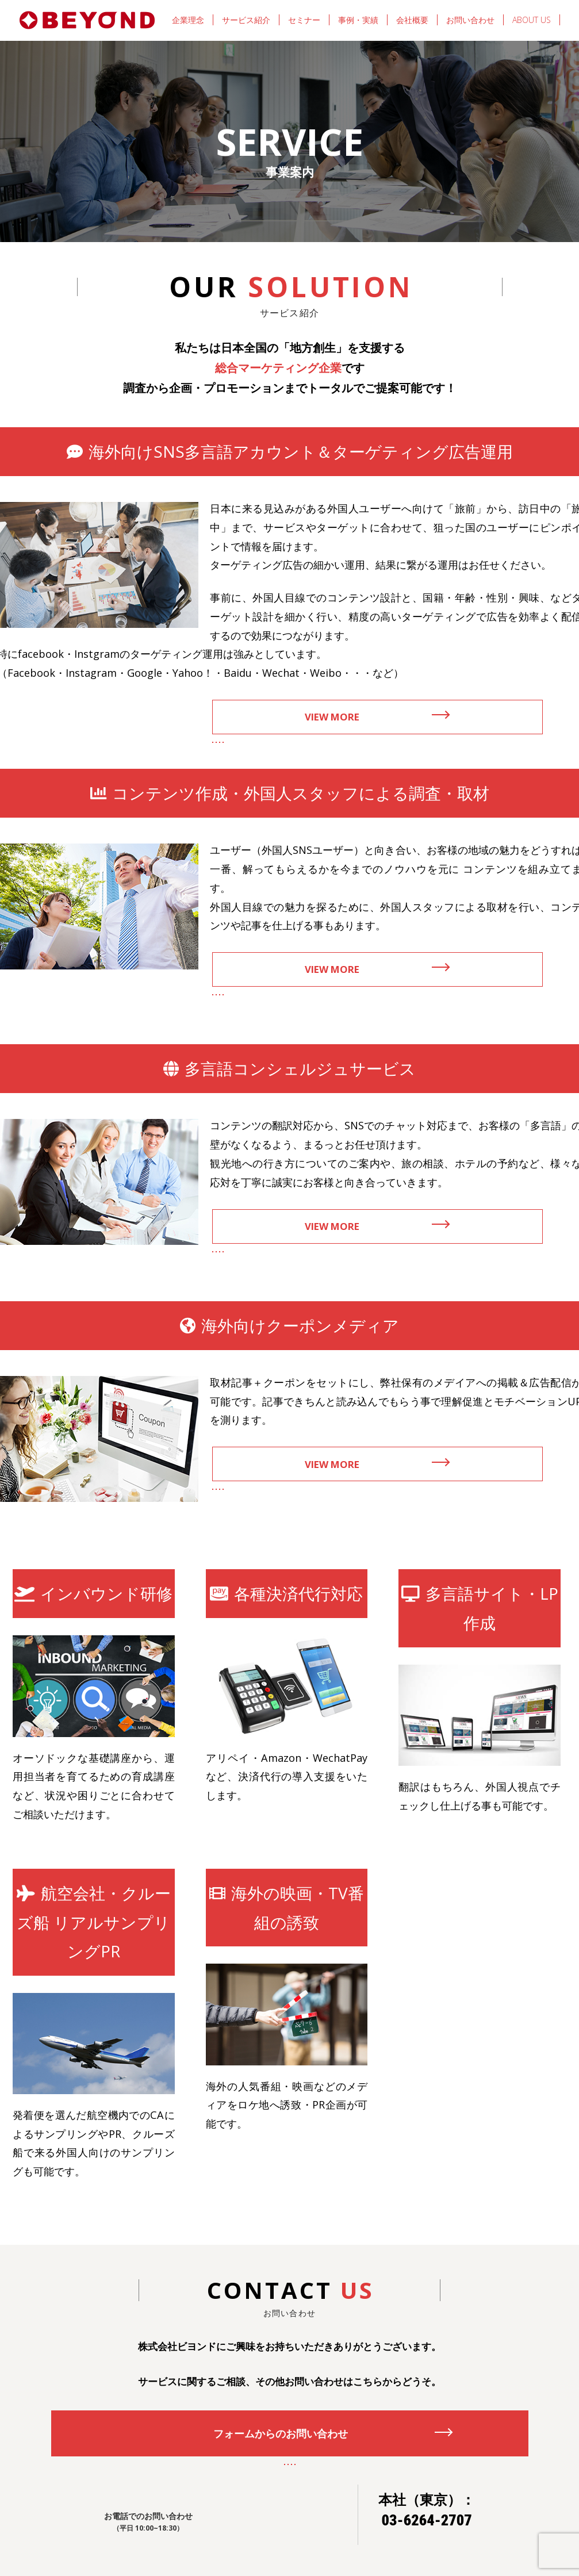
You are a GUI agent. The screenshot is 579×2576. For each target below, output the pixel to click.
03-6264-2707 (427, 2520)
